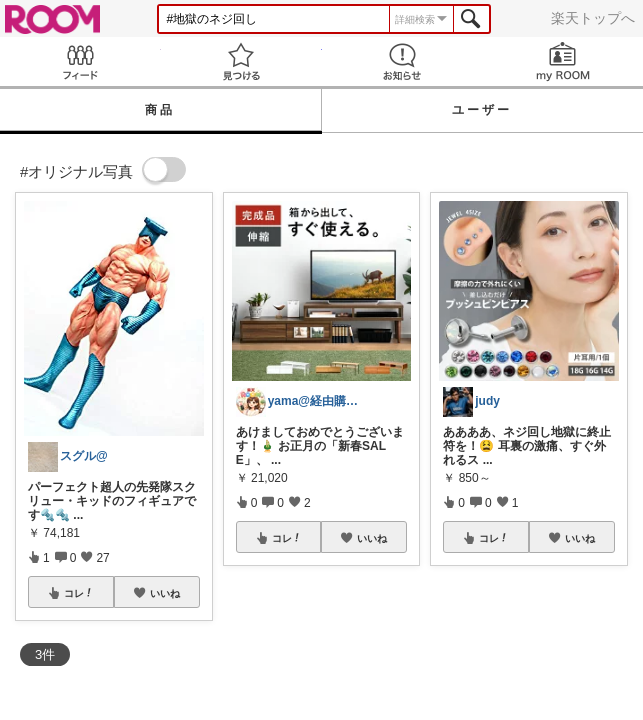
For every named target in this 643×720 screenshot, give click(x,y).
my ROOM (562, 61)
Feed (80, 61)
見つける (241, 61)
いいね (165, 593)
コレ (79, 593)
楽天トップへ (593, 18)
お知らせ (402, 61)
